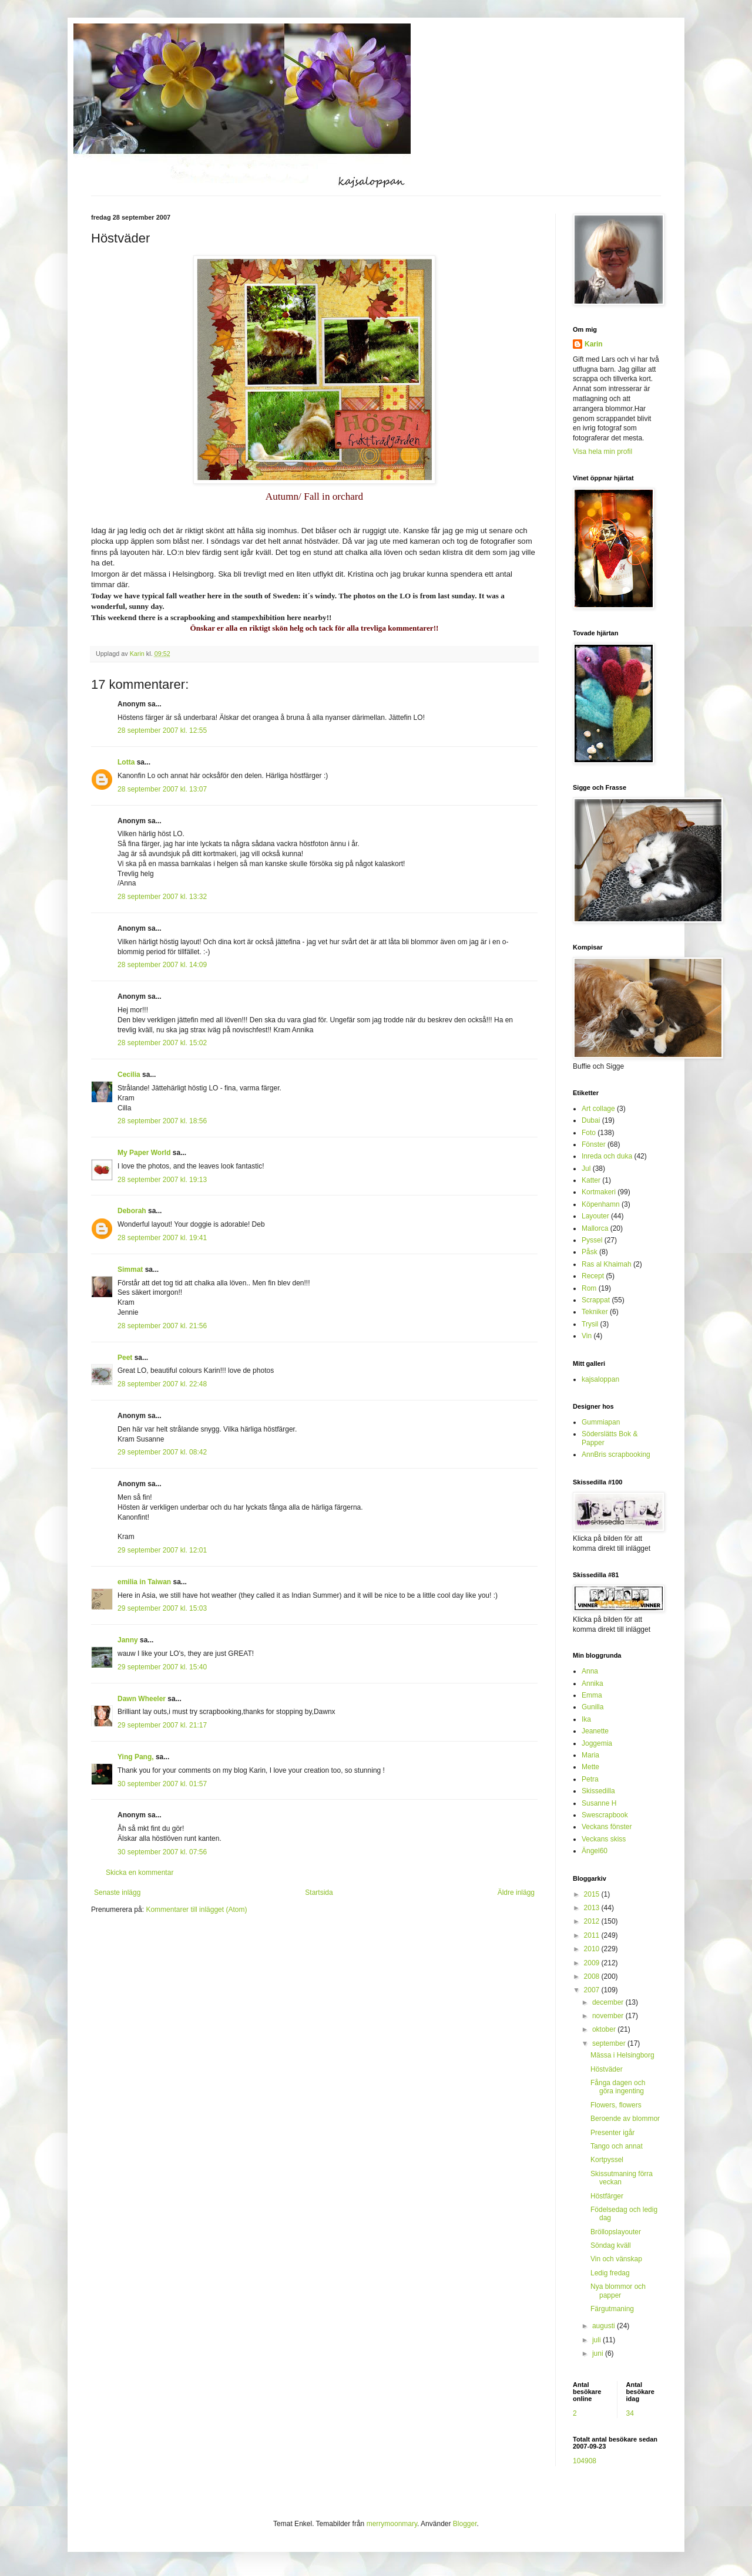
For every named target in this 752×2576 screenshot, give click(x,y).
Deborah (132, 1211)
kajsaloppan (600, 1379)
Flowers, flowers (616, 2105)
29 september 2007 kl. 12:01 (162, 1550)
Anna (590, 1671)
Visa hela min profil (602, 451)
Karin (594, 344)
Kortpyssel (606, 2160)
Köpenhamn (601, 1204)
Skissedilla (598, 1791)
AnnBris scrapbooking (616, 1454)
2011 (593, 1935)
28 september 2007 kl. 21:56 (162, 1326)
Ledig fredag (610, 2273)
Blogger (465, 2524)
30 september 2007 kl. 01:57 (162, 1784)
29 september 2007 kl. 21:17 (162, 1725)
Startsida (319, 1892)
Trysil (590, 1324)
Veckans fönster (607, 1827)
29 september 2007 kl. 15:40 (162, 1667)
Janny (128, 1640)
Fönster (594, 1144)
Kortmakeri (599, 1192)
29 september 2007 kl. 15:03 (162, 1608)
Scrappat (596, 1300)
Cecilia (129, 1074)
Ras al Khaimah (607, 1264)
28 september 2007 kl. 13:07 (162, 789)
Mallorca (595, 1228)
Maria (590, 1755)
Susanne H (599, 1803)
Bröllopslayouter (615, 2232)
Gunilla (592, 1707)
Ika (586, 1719)
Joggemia (597, 1743)
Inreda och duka (607, 1156)
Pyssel (592, 1240)
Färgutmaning (612, 2309)
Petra (590, 1779)
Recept (593, 1276)
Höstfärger (606, 2196)
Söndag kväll (610, 2245)
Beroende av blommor (625, 2118)
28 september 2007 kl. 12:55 (162, 730)
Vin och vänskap (616, 2259)
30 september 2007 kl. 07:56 (162, 1852)
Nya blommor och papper (618, 2290)
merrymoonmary (392, 2524)
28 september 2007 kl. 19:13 (162, 1180)
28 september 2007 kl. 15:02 (162, 1043)
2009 (593, 1963)
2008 (593, 1976)
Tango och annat (616, 2146)
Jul (586, 1168)
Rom (589, 1288)
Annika (592, 1683)
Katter (591, 1180)
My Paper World (144, 1153)
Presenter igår (612, 2133)
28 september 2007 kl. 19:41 (162, 1238)
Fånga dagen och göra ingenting (617, 2087)
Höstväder (606, 2069)
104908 (584, 2461)
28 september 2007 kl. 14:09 (162, 965)
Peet (125, 1357)
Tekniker (595, 1312)
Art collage (598, 1109)
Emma (592, 1695)
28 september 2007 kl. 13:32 (162, 897)
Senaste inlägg (117, 1892)
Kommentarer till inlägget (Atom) (196, 1909)
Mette (590, 1767)
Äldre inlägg (516, 1892)
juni (598, 2353)
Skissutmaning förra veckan (621, 2178)
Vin (587, 1336)
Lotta (126, 762)
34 (630, 2413)
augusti (604, 2326)
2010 (593, 1949)
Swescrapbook (605, 1815)
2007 (593, 1990)
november (609, 2016)
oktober (604, 2029)
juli (597, 2340)
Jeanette (595, 1731)
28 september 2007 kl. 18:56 (162, 1121)
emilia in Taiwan (144, 1582)
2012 (593, 1921)
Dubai (591, 1120)
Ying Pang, (136, 1757)
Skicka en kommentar (139, 1872)
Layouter (595, 1216)
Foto (589, 1133)
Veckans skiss (604, 1839)
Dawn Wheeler (142, 1699)
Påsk (589, 1252)
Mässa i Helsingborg (622, 2055)
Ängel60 (594, 1851)
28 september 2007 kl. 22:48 (162, 1384)
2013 (593, 1908)
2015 (593, 1894)
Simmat (130, 1269)
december (609, 2002)
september (609, 2043)
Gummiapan (601, 1422)
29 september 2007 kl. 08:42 (162, 1452)
